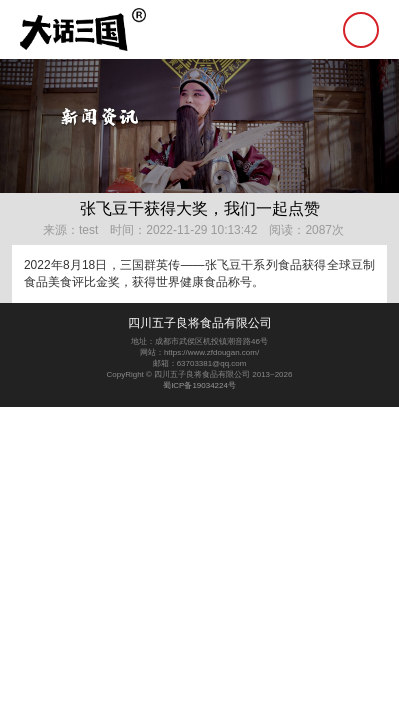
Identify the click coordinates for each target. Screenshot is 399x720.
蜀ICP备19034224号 (199, 385)
